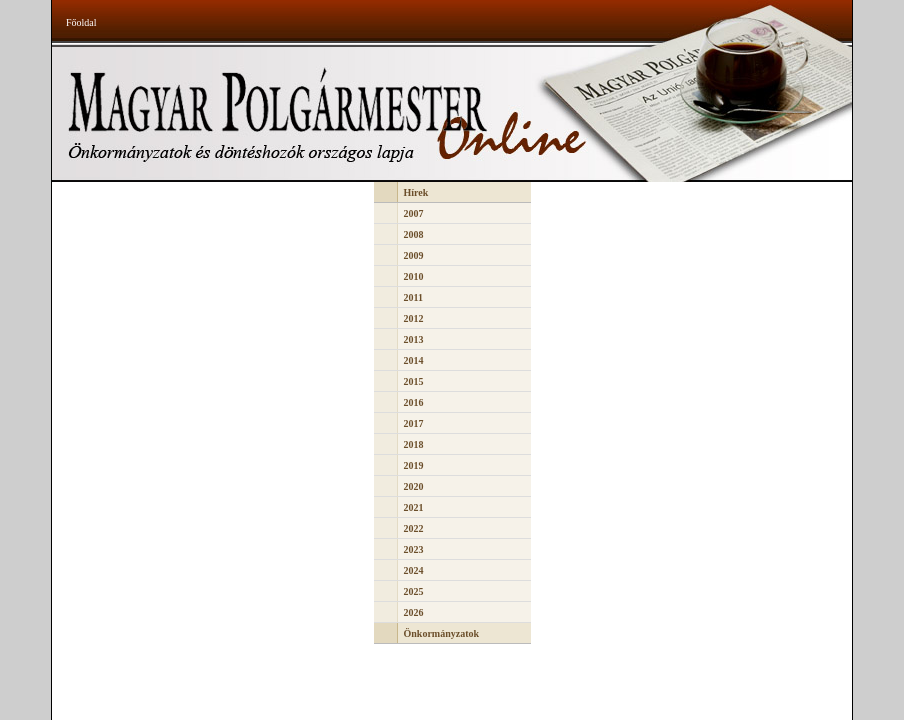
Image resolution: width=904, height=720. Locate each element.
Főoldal (81, 22)
